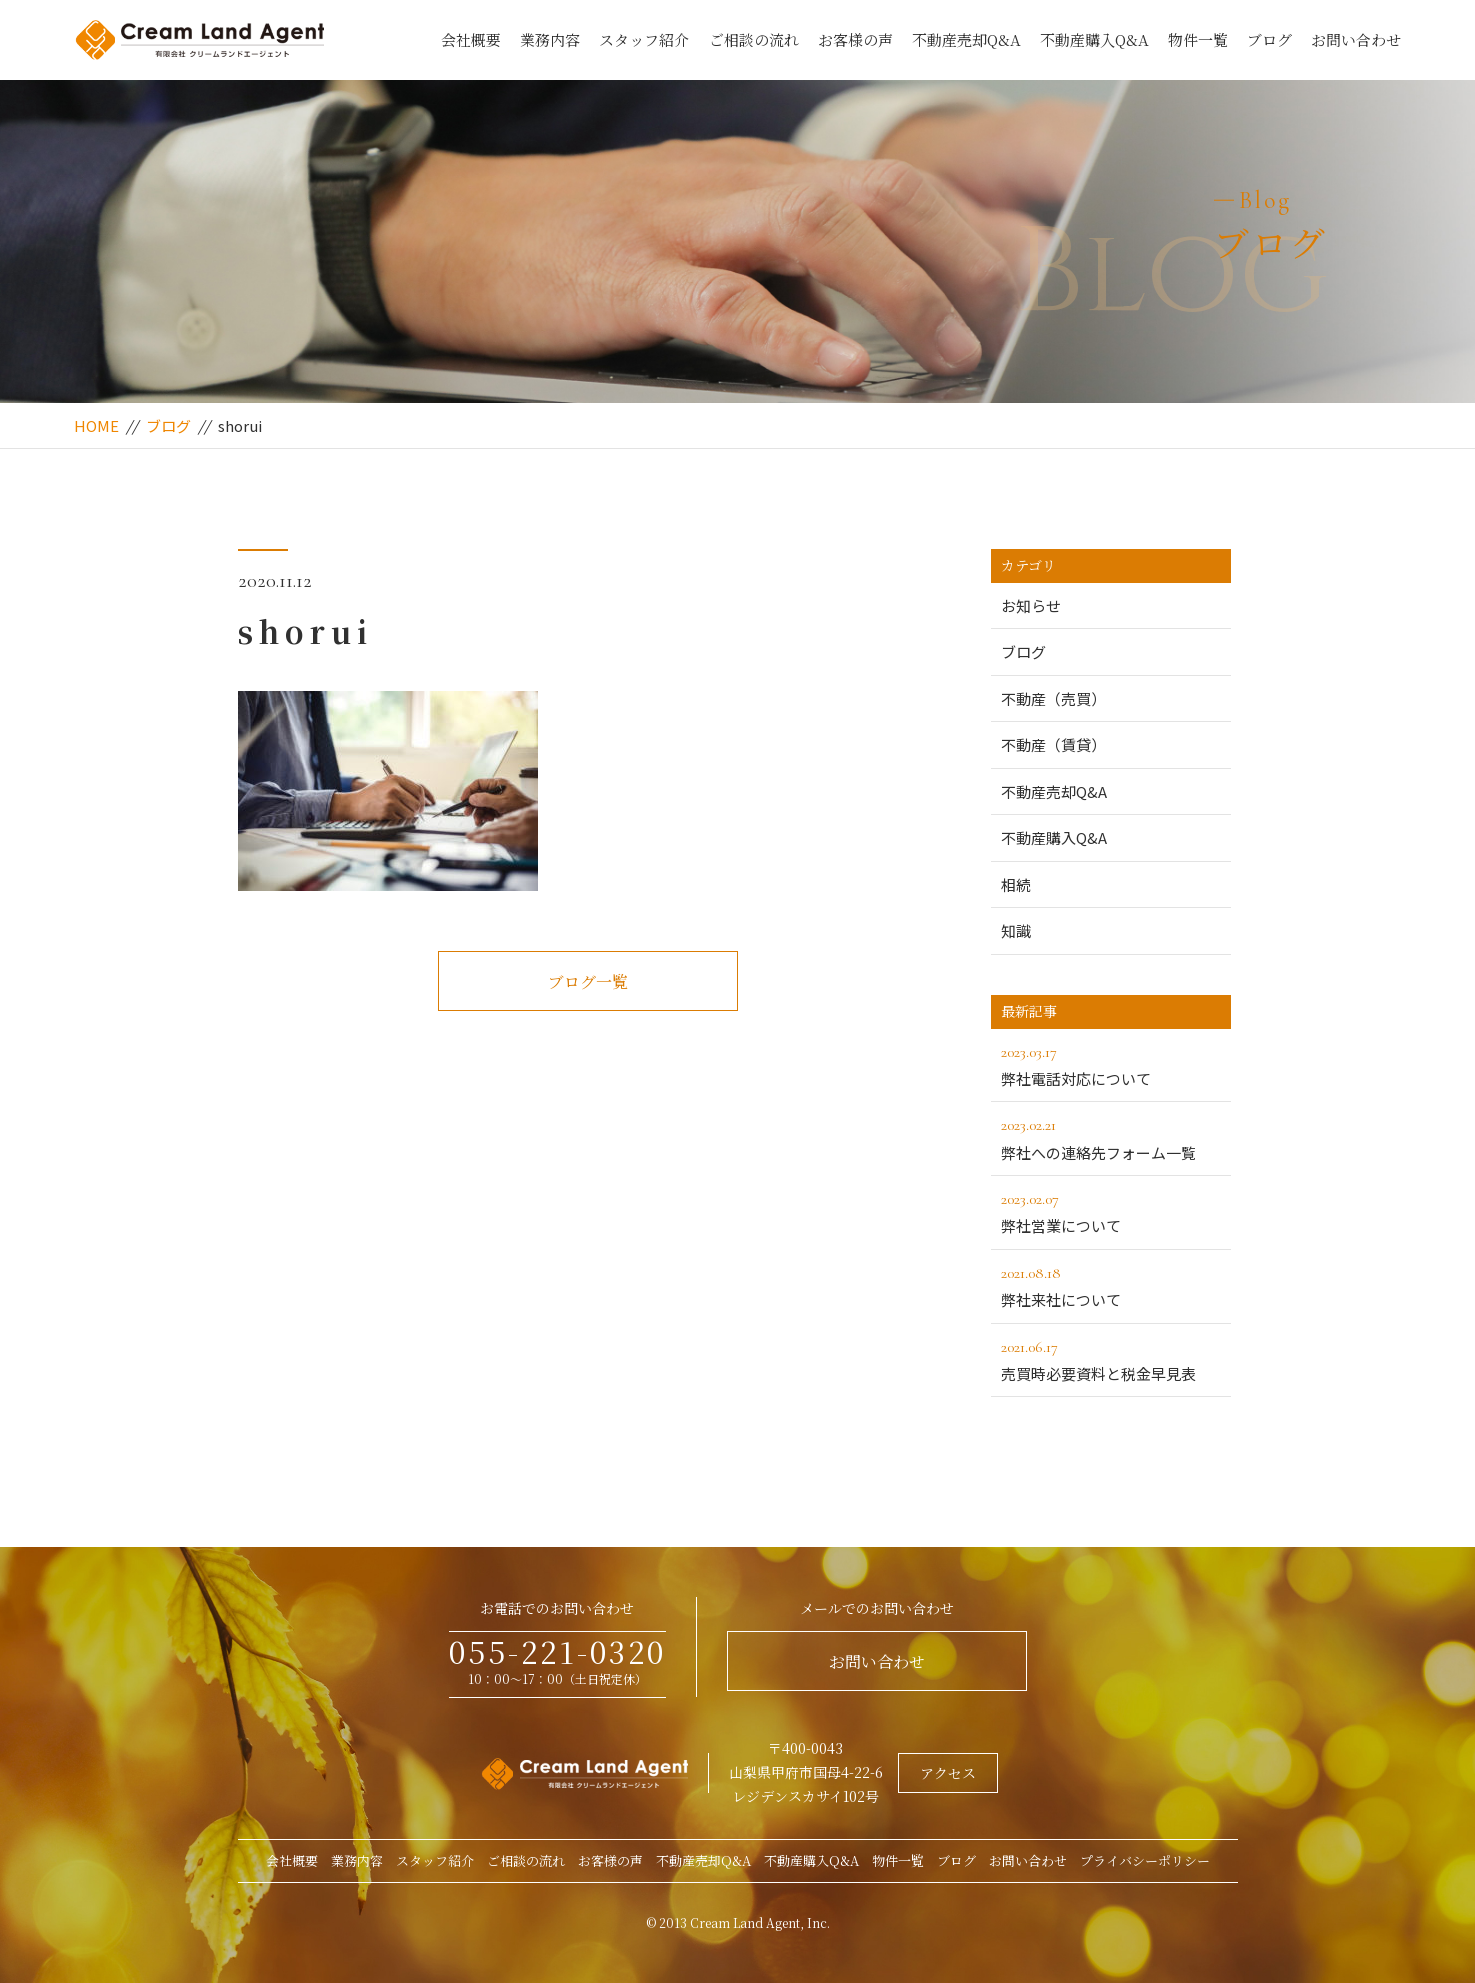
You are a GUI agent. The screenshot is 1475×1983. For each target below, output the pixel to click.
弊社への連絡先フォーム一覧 (1111, 1137)
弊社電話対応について (1111, 1064)
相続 (1016, 884)
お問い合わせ (1356, 39)
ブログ (1269, 39)
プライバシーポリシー (1145, 1860)
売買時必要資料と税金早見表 (1111, 1359)
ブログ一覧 (588, 981)
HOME (96, 425)
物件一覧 (1198, 39)
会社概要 (471, 39)
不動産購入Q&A (1094, 39)
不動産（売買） (1053, 698)
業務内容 (550, 39)
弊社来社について (1111, 1285)
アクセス (948, 1773)
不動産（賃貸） (1053, 744)
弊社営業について (1111, 1211)
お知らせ (1031, 605)
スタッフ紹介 (644, 39)
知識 (1016, 930)
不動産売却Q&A (966, 39)
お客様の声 (855, 39)
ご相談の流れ (754, 39)
